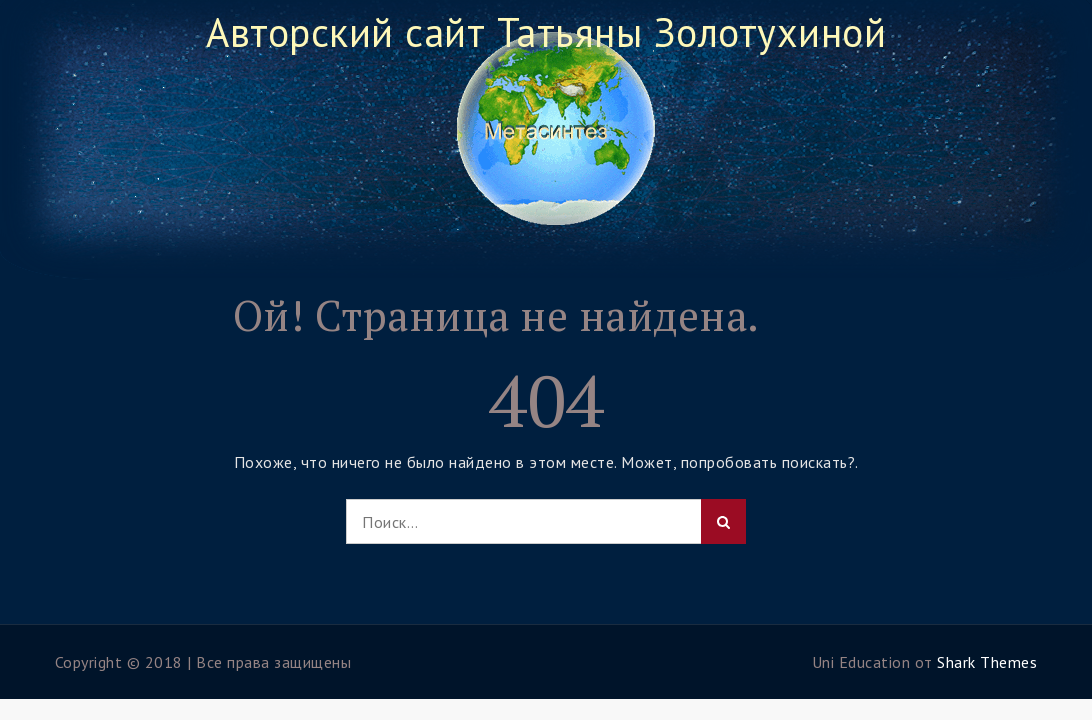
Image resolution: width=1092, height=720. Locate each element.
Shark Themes (987, 662)
